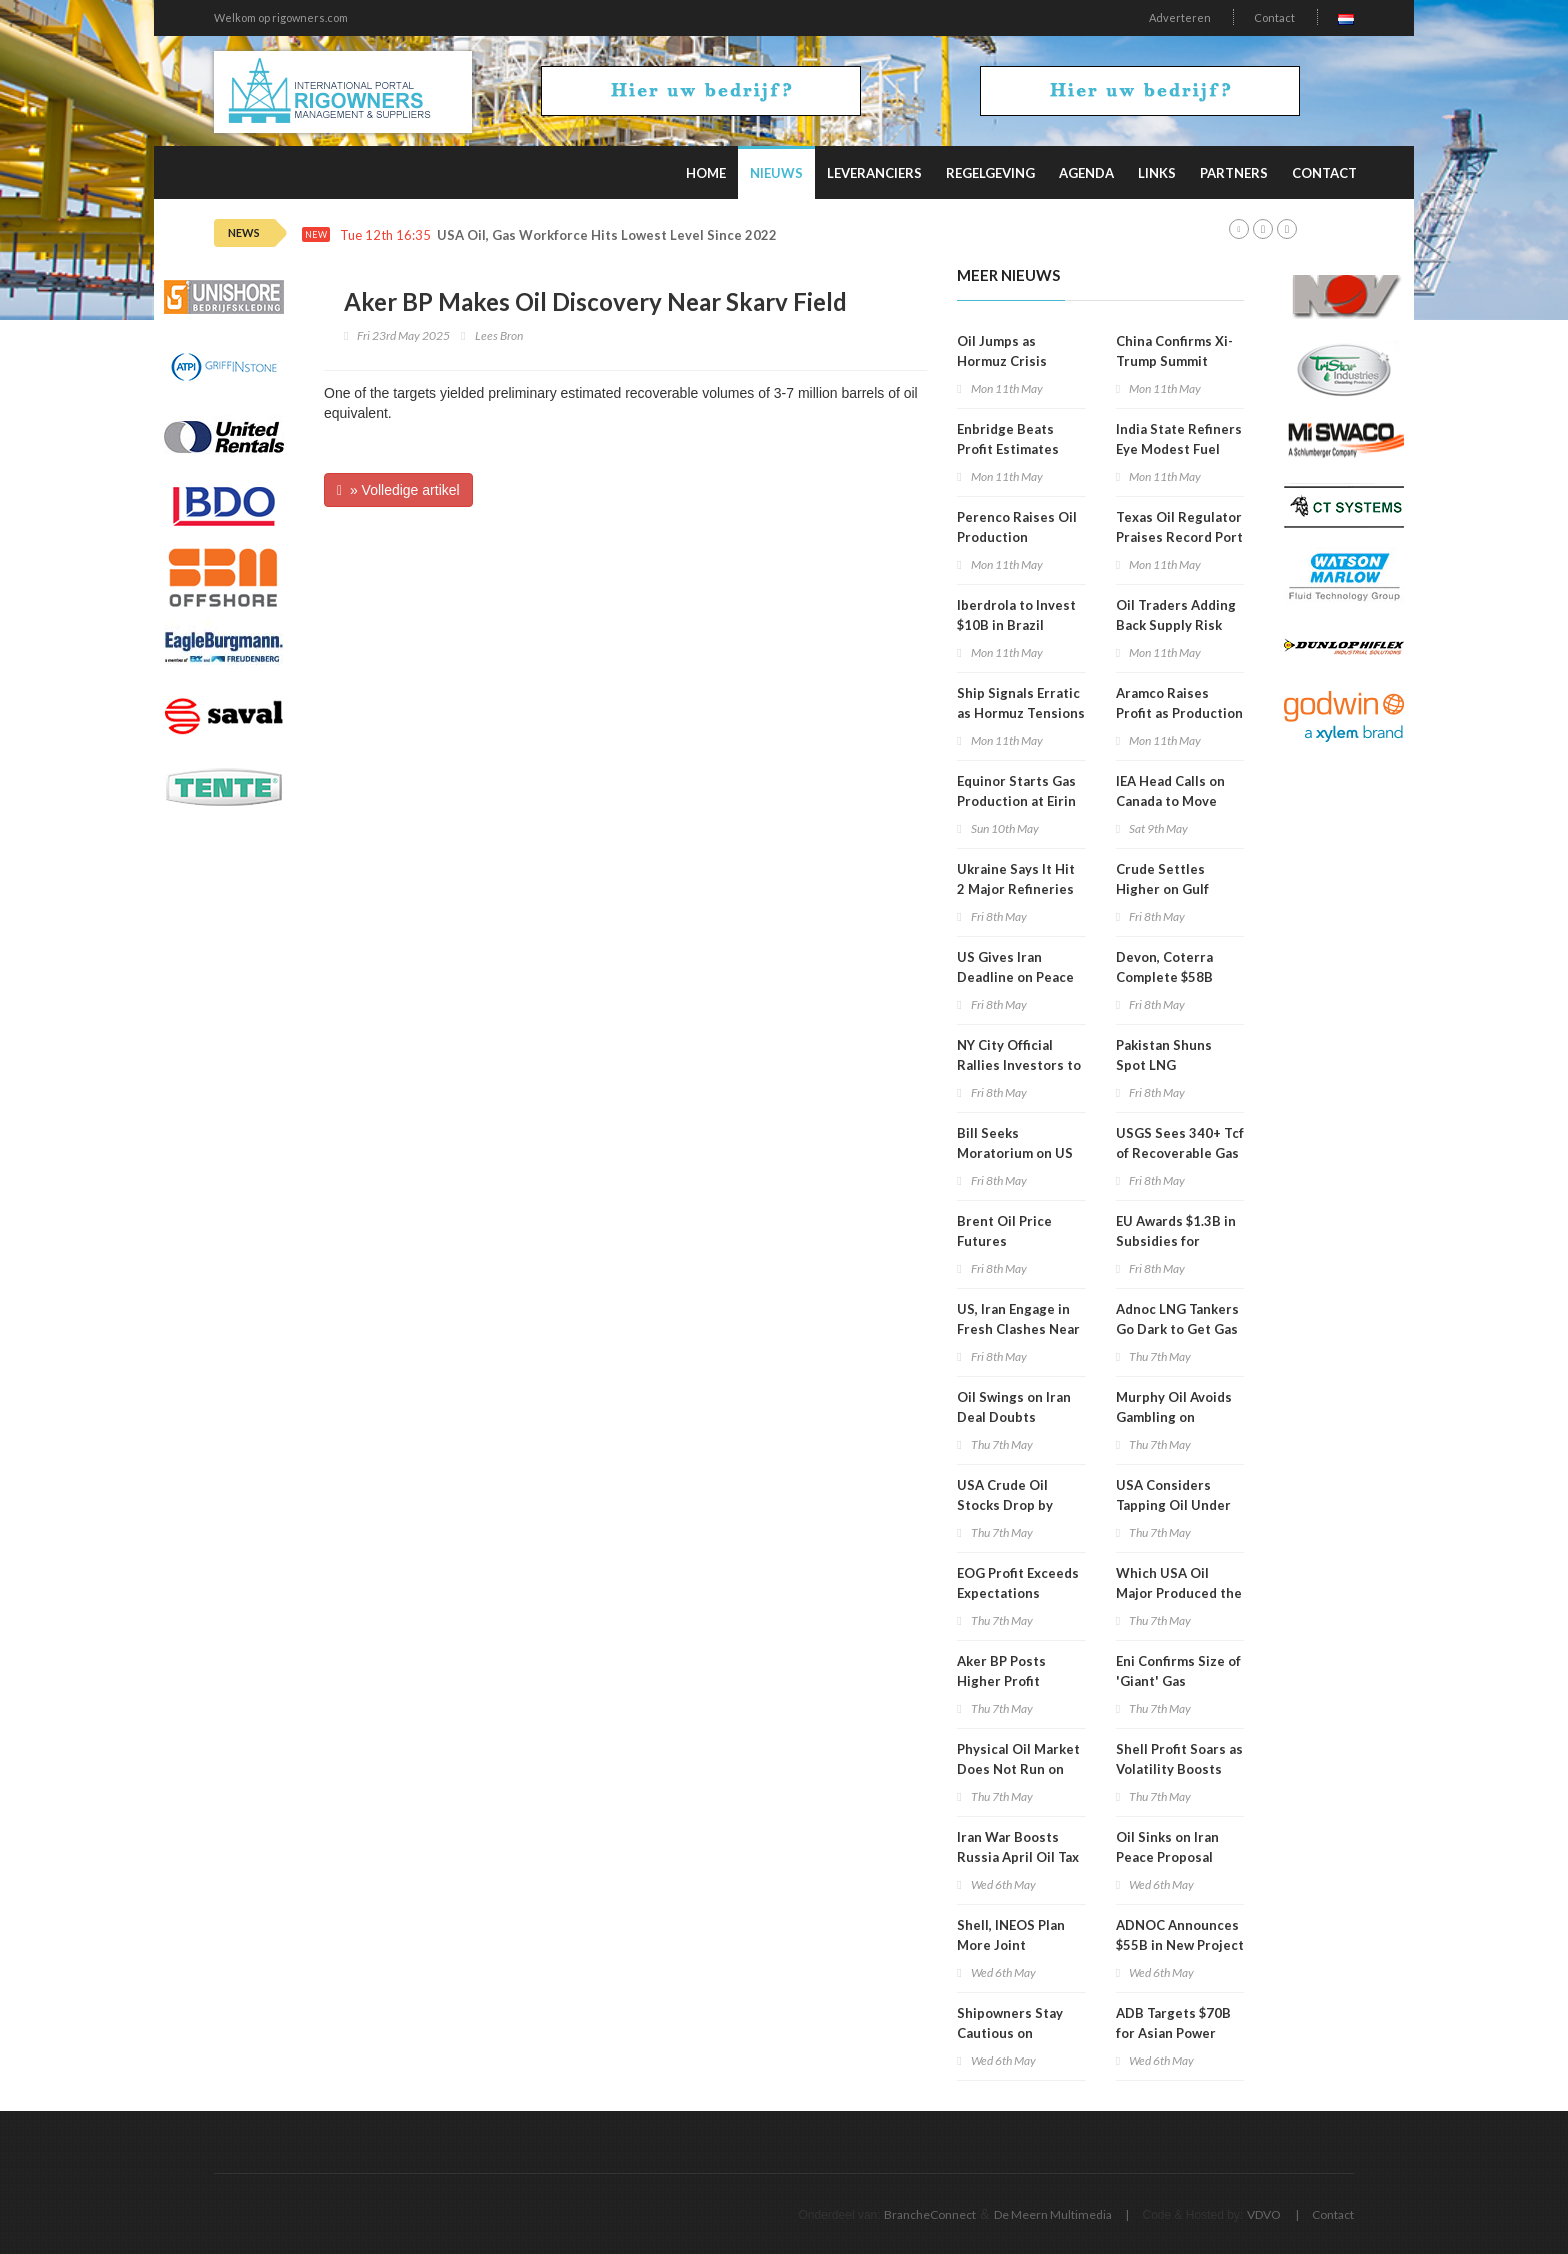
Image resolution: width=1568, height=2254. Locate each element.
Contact (1274, 17)
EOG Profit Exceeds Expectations (1018, 1583)
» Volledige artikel (398, 490)
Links (1157, 173)
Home (706, 173)
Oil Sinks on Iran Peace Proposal (1167, 1847)
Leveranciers (874, 173)
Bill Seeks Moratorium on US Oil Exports (1015, 1153)
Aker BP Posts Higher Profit (1001, 1671)
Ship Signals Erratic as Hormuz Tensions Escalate (1021, 713)
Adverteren (1180, 17)
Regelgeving (990, 173)
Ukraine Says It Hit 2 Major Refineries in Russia (1016, 889)
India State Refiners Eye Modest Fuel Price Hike (1179, 449)
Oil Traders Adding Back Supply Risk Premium (1176, 625)
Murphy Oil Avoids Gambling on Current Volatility (1174, 1417)
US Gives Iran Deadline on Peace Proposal (1015, 977)
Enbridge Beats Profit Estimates (1008, 439)
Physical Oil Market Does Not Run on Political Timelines (1018, 1769)
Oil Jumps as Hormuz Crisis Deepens (1002, 361)
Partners (1234, 173)
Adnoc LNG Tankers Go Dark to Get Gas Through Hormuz (1177, 1329)
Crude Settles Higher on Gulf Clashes (1162, 889)
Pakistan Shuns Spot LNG (1164, 1055)
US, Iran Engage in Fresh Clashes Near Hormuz (1018, 1329)
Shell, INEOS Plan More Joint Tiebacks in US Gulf (1018, 1945)
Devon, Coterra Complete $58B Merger (1164, 977)
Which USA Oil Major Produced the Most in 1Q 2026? (1179, 1593)
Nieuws (776, 173)
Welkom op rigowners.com (281, 17)
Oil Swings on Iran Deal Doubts (1014, 1407)
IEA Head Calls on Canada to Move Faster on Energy (1170, 801)
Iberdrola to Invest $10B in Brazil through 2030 (1016, 625)
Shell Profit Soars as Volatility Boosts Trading (1179, 1769)
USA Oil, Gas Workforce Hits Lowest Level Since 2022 (607, 235)
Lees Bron (499, 335)
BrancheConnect (930, 2214)
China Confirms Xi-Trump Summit (1174, 351)
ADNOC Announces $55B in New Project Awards (1180, 1945)
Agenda (1086, 173)
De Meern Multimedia (1053, 2214)
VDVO (1264, 2214)
